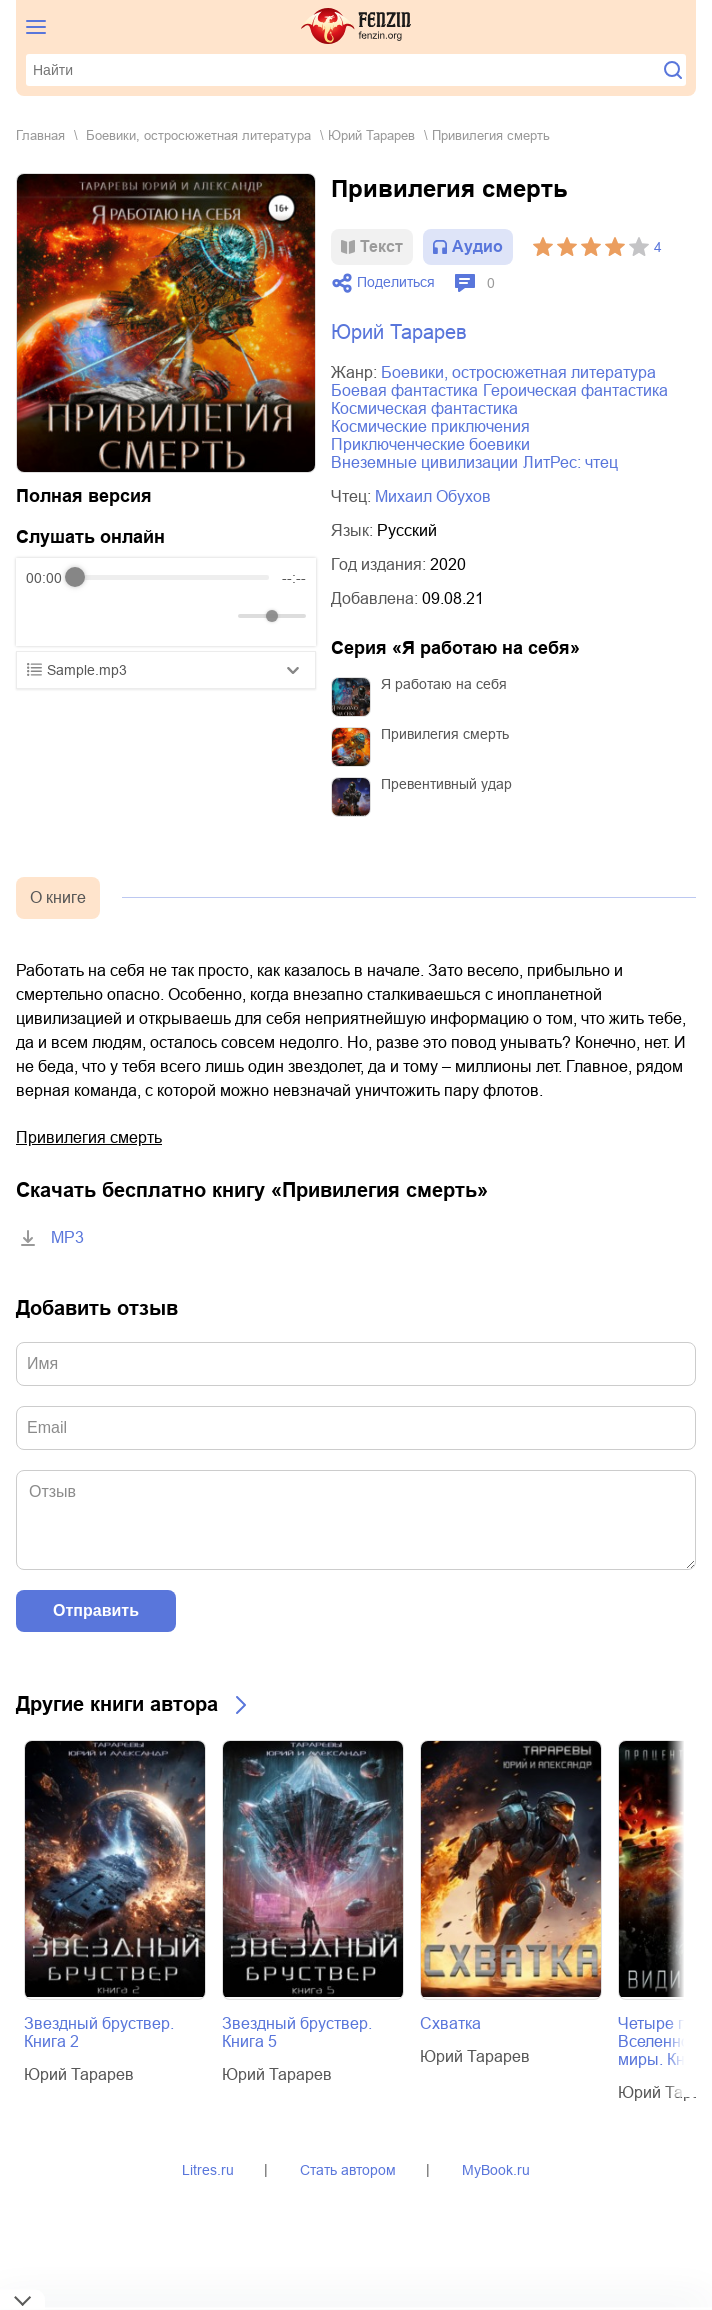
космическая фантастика (424, 408)
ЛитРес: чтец (570, 462)
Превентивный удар (446, 784)
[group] (166, 602)
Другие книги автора (117, 1704)
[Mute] (219, 616)
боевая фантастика (404, 390)
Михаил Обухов (433, 496)
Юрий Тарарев (371, 135)
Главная (40, 135)
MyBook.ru (496, 2170)
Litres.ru (208, 2170)
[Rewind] (46, 615)
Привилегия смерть (445, 734)
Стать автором (348, 2170)
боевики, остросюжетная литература (198, 135)
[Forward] (133, 615)
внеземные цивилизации (424, 462)
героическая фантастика (575, 390)
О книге (58, 897)
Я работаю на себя (444, 684)
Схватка (450, 2023)
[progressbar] (172, 578)
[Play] (90, 616)
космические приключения (430, 426)
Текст (381, 246)
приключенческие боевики (430, 444)
